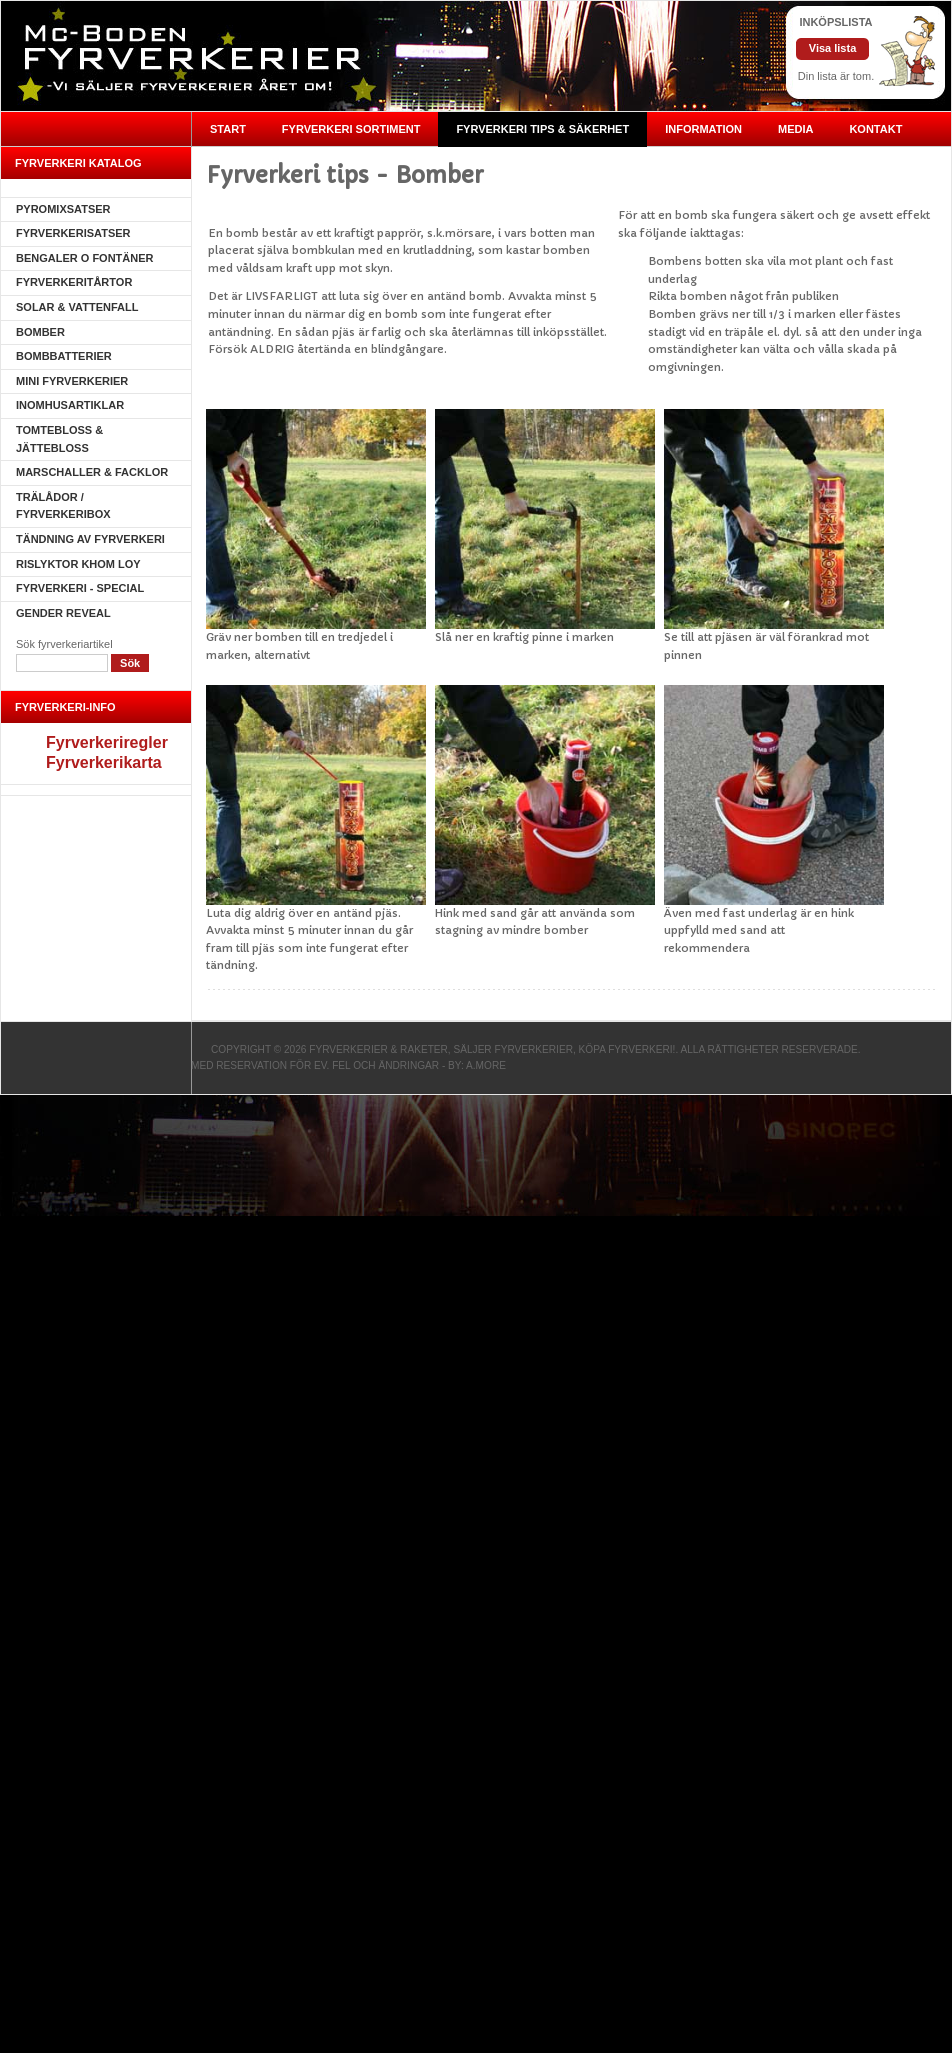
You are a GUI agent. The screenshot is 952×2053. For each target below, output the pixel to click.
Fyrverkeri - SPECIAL (80, 588)
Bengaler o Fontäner (85, 258)
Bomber (40, 332)
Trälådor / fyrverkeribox (63, 506)
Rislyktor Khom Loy (78, 564)
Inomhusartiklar (70, 405)
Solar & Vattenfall (77, 307)
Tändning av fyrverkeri (90, 539)
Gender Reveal (63, 613)
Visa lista (833, 48)
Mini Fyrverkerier (72, 381)
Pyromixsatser (63, 209)
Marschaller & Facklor (92, 472)
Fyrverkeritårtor (74, 282)
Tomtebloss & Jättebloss (59, 439)
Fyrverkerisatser (73, 233)
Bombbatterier (64, 356)
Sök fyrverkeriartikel (64, 644)
